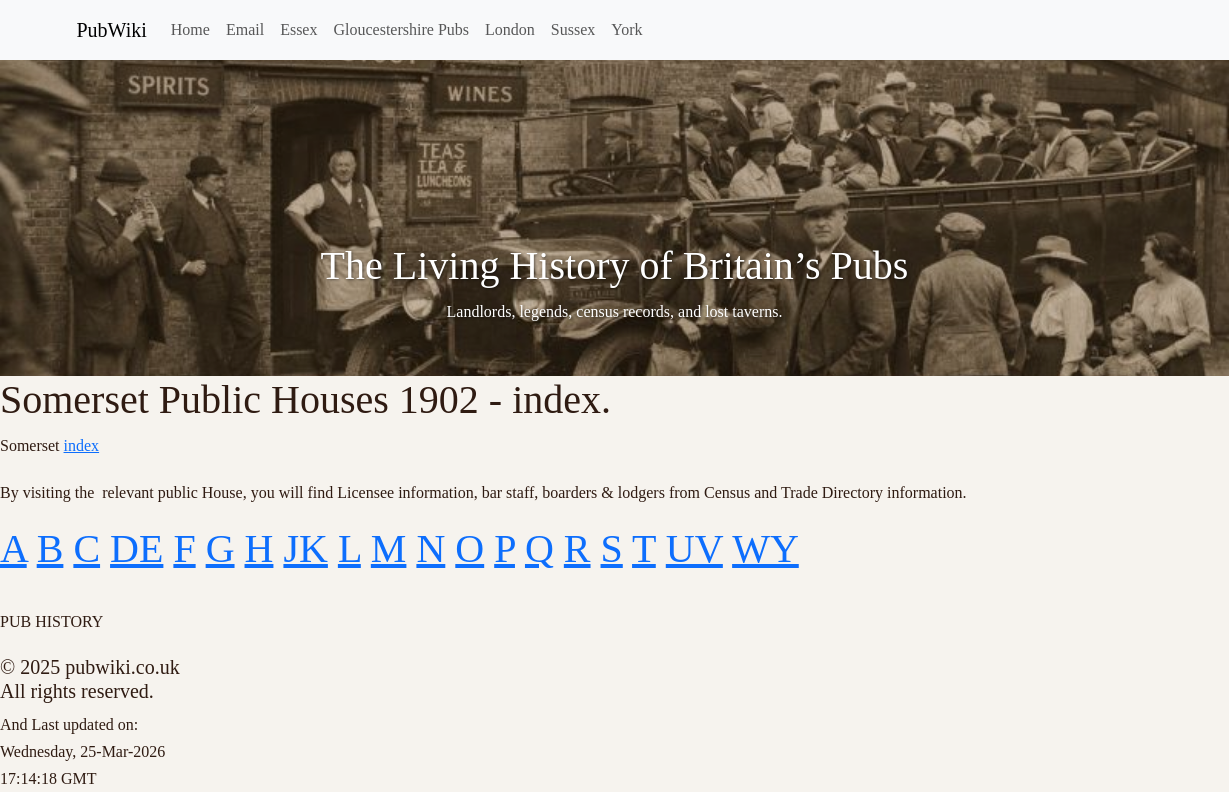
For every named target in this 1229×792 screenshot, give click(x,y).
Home (190, 29)
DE (136, 548)
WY (765, 548)
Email (245, 29)
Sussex (573, 29)
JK (305, 548)
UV (694, 548)
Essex (298, 29)
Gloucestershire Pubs (401, 29)
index (82, 445)
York (626, 29)
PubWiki (112, 30)
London (510, 29)
